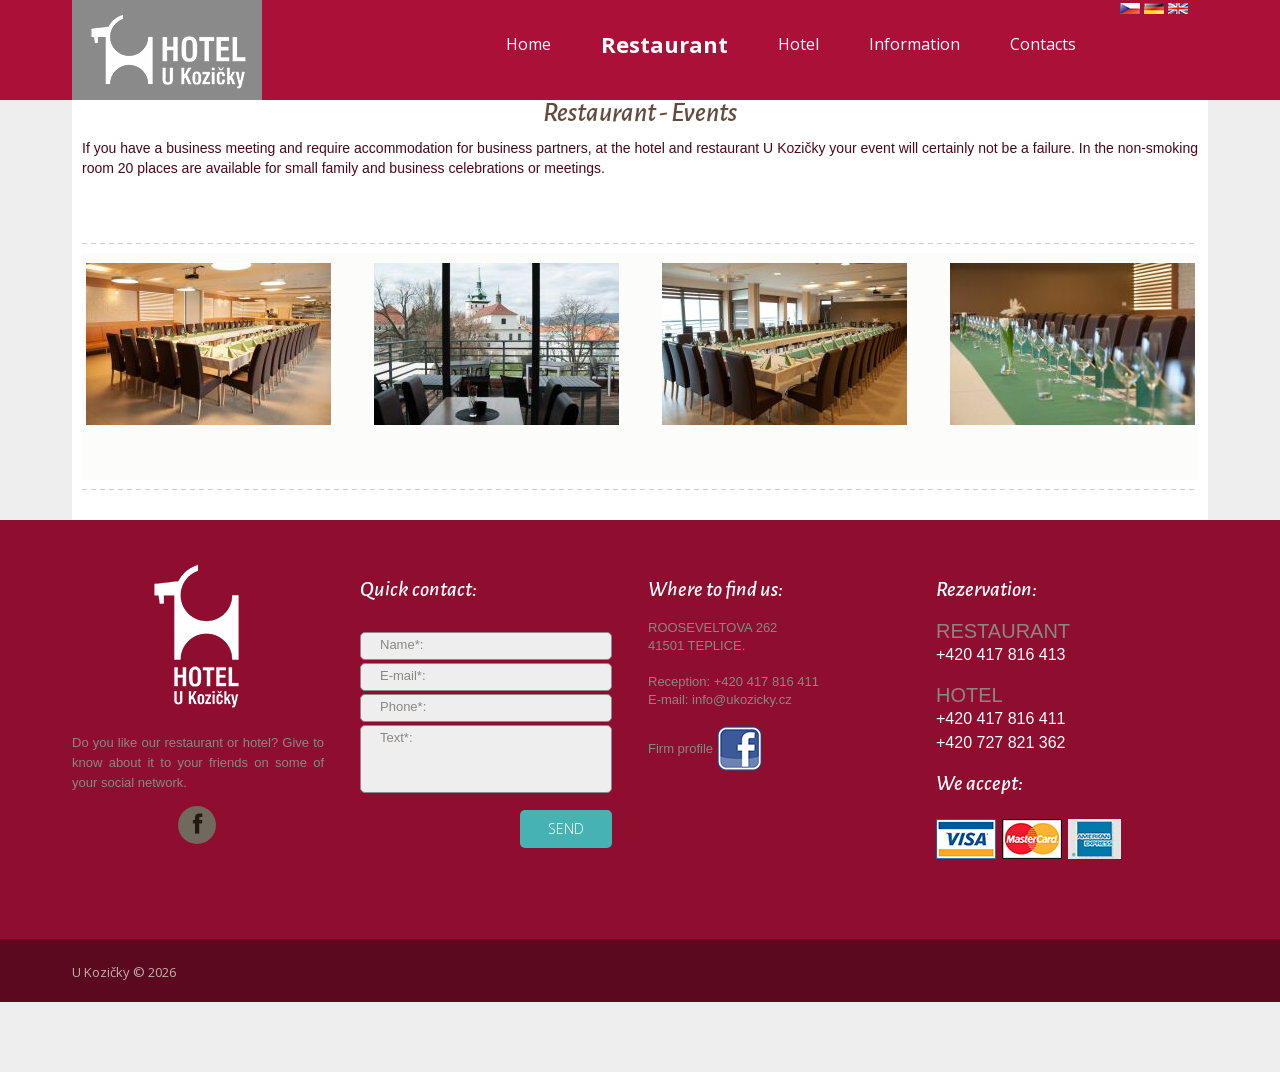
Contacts (1043, 44)
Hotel (798, 44)
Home (528, 44)
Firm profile (705, 748)
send (566, 828)
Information (914, 44)
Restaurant (664, 44)
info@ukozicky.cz (742, 699)
